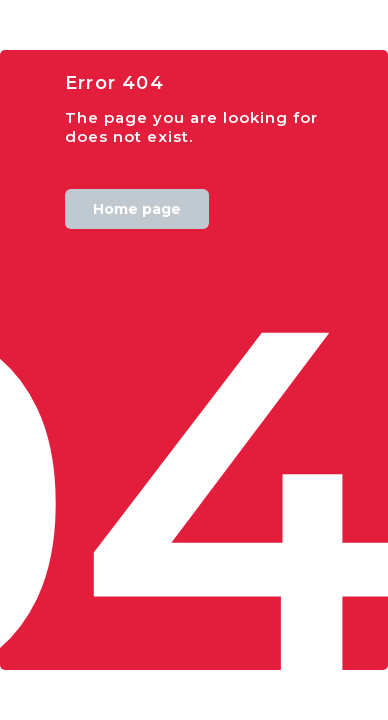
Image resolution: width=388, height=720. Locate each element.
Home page (137, 209)
